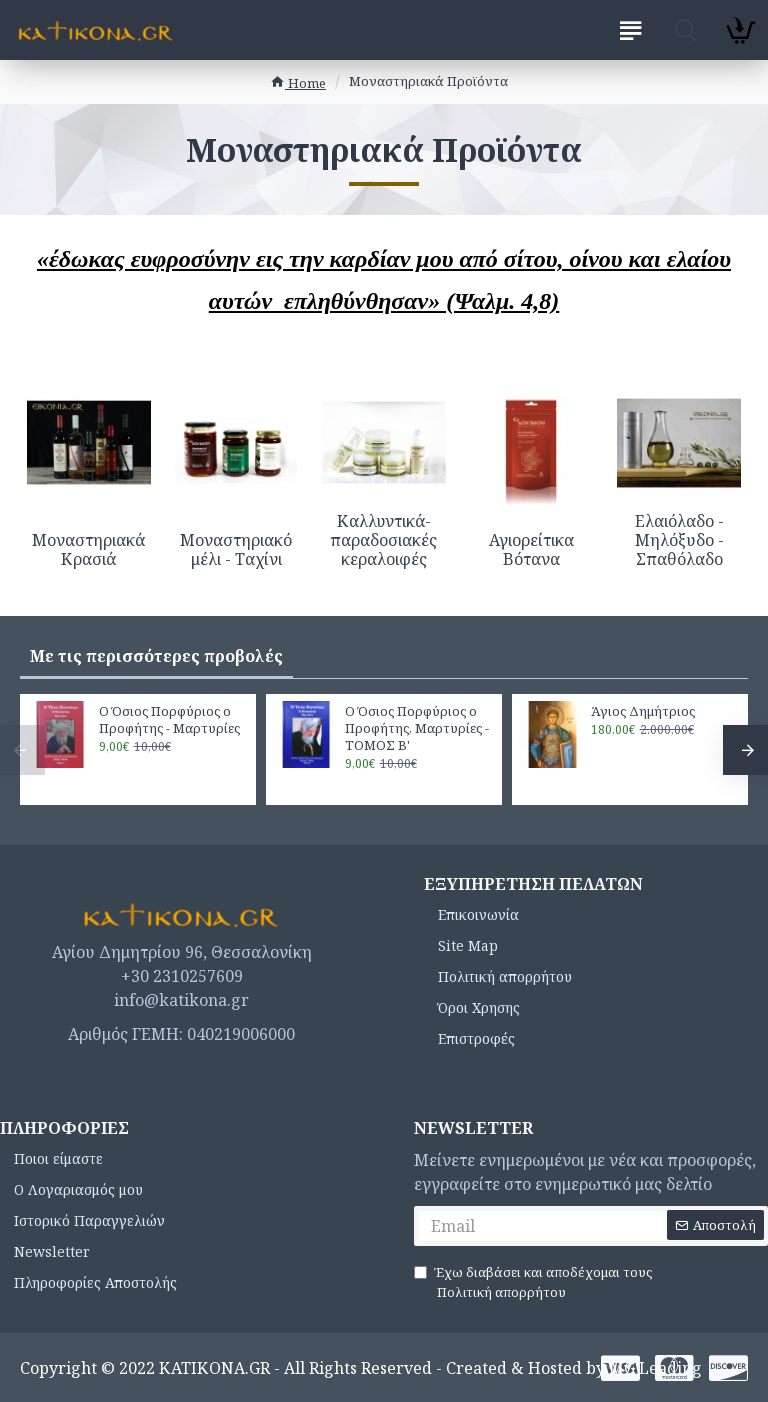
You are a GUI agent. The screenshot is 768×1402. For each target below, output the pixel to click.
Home (298, 83)
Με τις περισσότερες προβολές (156, 656)
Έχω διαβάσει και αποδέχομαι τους (533, 1282)
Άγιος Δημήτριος (643, 711)
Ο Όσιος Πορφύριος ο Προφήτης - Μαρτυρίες (169, 720)
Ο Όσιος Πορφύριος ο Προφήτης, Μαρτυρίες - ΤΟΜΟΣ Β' (417, 728)
